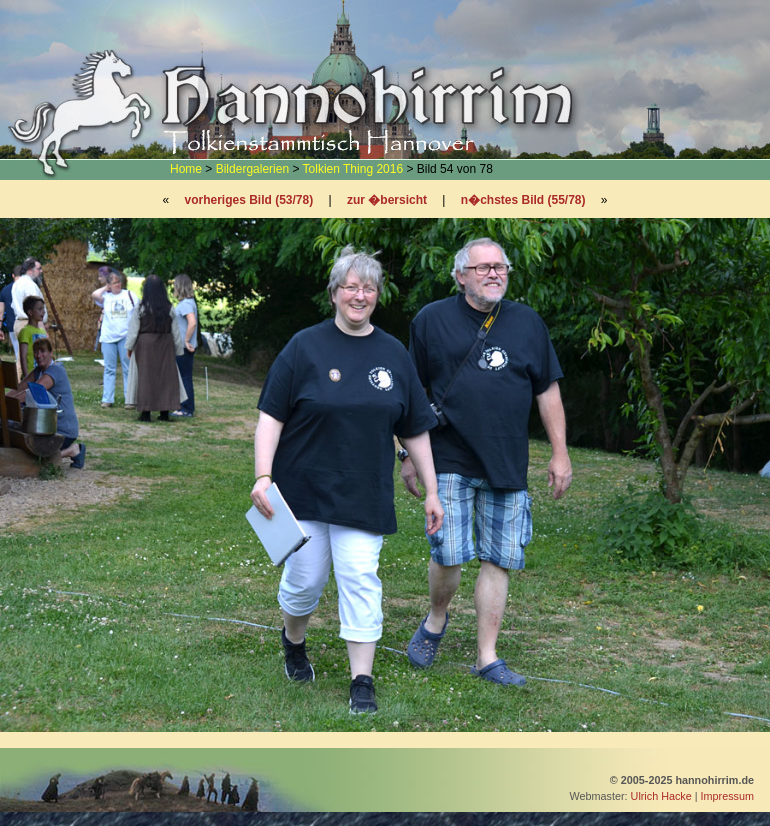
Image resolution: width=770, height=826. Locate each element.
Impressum (727, 796)
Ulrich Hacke (661, 796)
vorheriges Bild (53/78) (248, 200)
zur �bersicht (387, 200)
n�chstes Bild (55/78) (523, 200)
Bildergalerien (252, 169)
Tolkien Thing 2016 (353, 169)
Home (186, 169)
